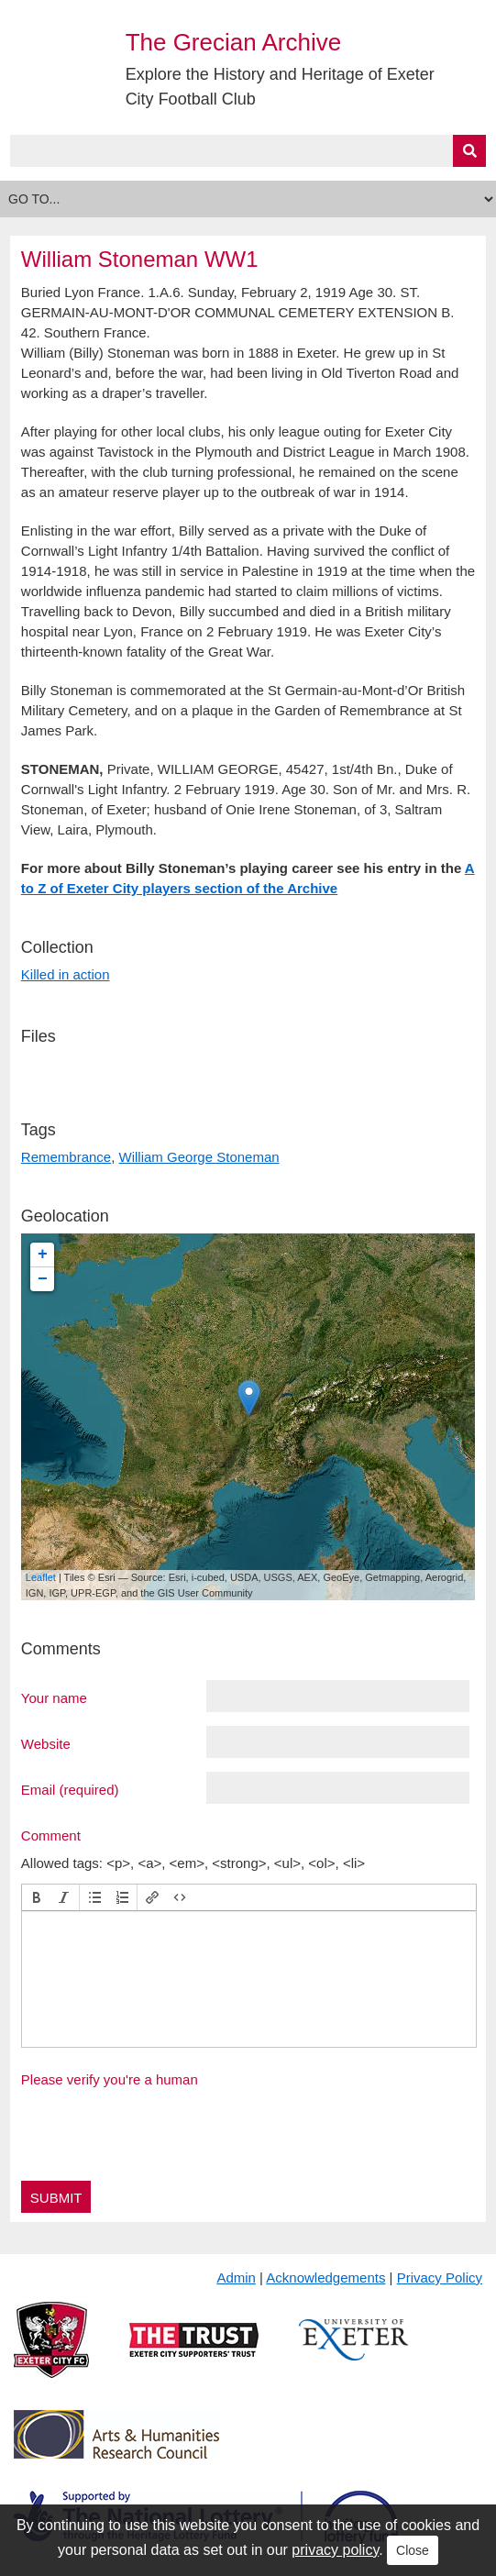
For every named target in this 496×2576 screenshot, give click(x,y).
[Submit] (469, 151)
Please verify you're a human (109, 2079)
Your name (54, 1697)
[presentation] (37, 1897)
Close (412, 2550)
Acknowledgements (325, 2277)
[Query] (248, 151)
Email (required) (70, 1789)
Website (46, 1743)
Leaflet (41, 1577)
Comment (51, 1835)
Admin (236, 2277)
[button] (37, 1897)
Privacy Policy (439, 2277)
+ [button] (43, 1255)
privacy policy (335, 2550)
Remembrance (66, 1157)
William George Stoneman (199, 1157)
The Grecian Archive (234, 42)
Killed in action (65, 974)
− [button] (43, 1279)
